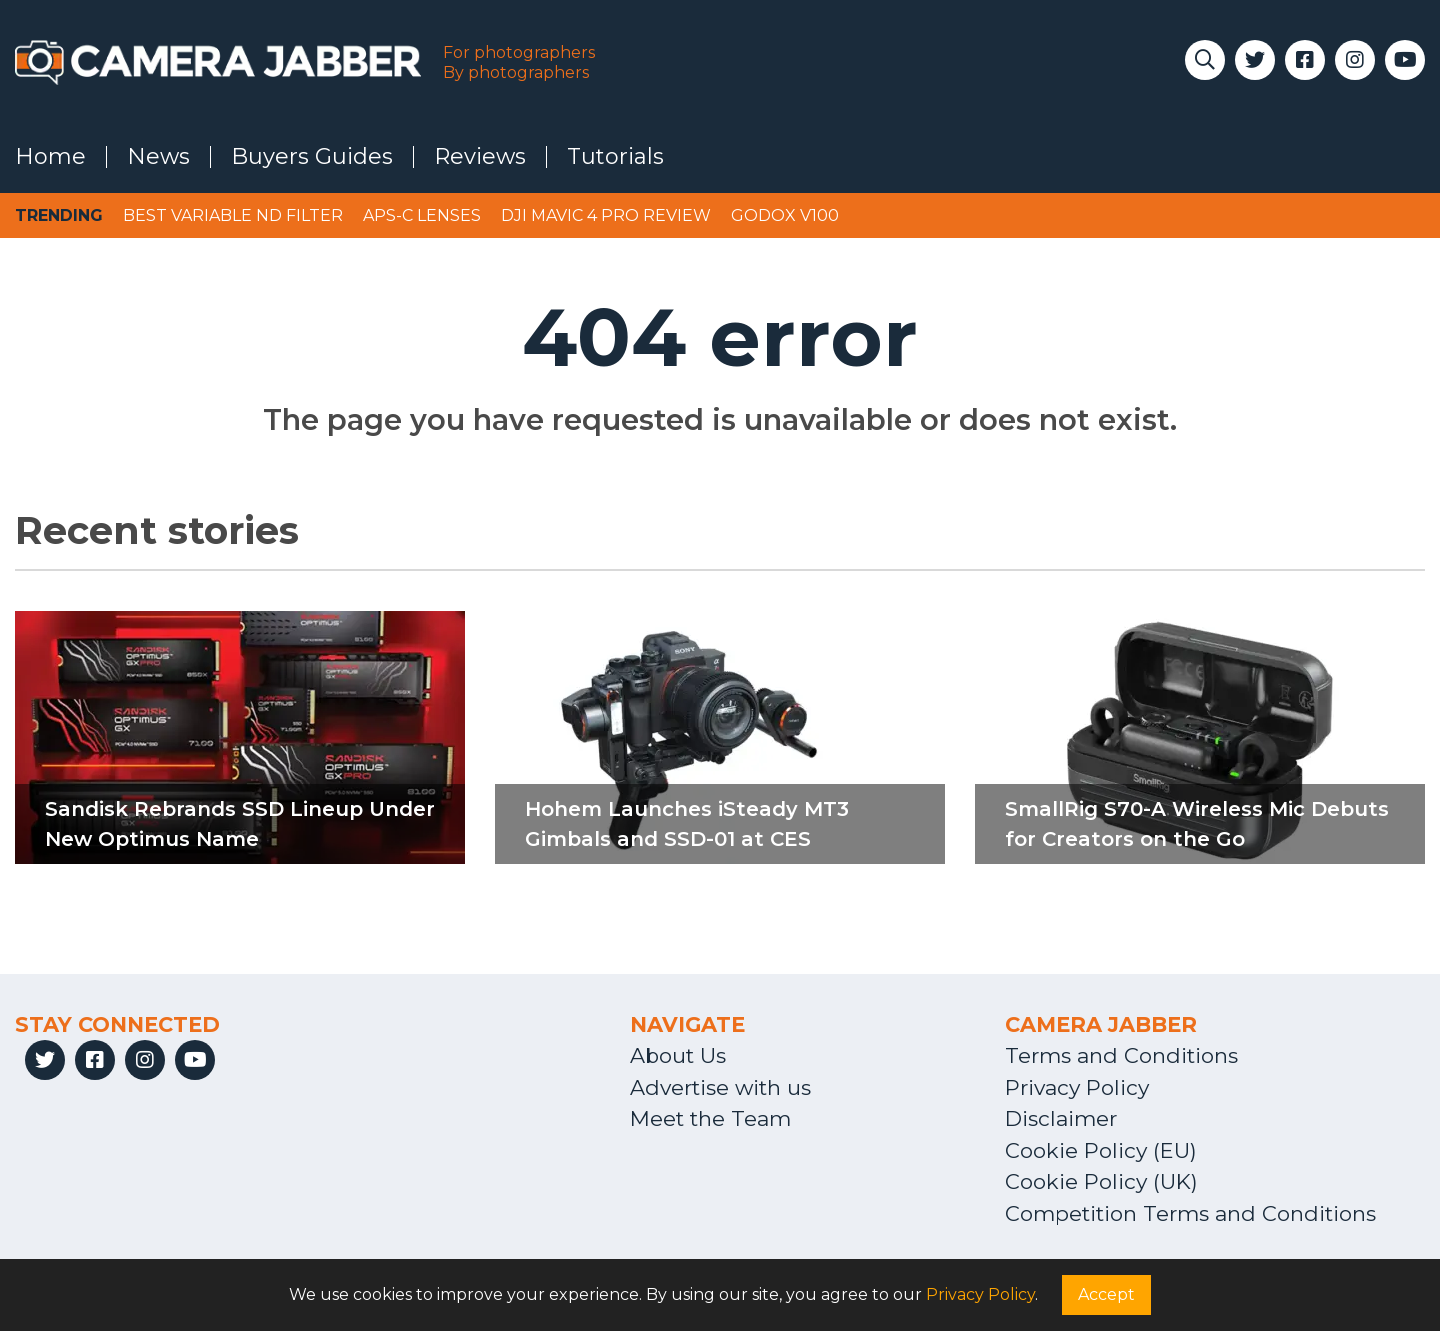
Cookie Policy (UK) (1101, 1181)
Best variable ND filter (233, 215)
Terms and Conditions (1121, 1055)
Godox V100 (785, 215)
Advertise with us (720, 1087)
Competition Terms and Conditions (1190, 1213)
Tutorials (615, 157)
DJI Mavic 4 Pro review (606, 215)
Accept (1106, 1294)
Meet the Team (710, 1118)
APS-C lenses (422, 215)
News (158, 157)
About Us (678, 1055)
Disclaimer (1061, 1118)
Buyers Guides (312, 157)
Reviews (480, 157)
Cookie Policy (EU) (1101, 1150)
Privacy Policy (1077, 1087)
